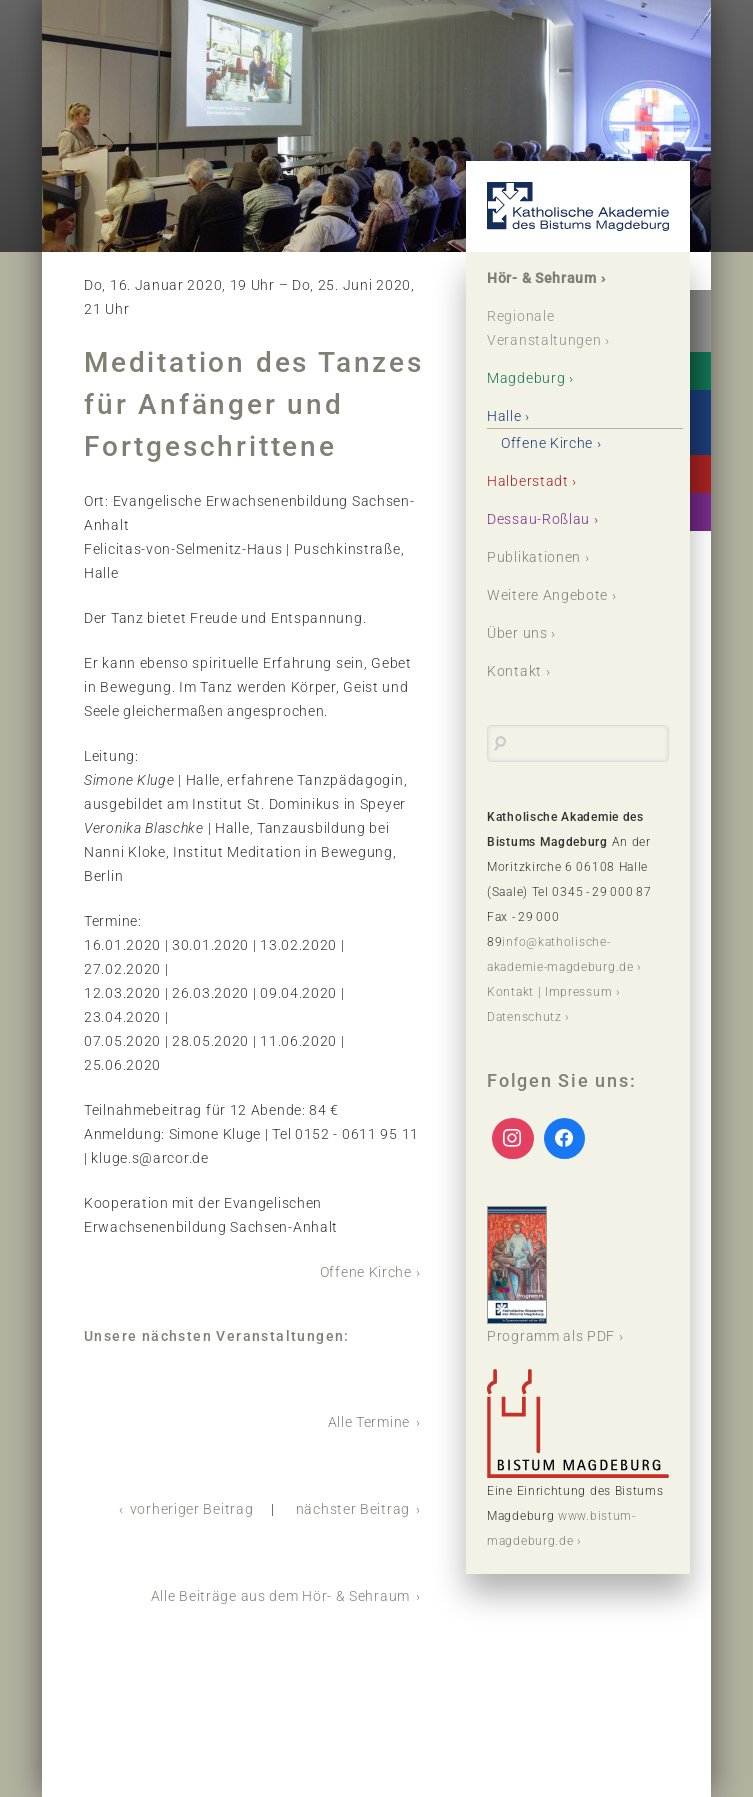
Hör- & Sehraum (542, 278)
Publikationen (534, 557)
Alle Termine (369, 1422)
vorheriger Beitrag (192, 1509)
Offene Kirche (366, 1272)
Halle (504, 416)
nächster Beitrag (353, 1509)
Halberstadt (528, 481)
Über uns (517, 633)
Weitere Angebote (547, 595)
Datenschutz (524, 1017)
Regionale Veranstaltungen (544, 328)
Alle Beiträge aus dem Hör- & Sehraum (280, 1596)
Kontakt (514, 671)
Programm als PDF (551, 1275)
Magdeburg (526, 378)
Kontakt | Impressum (549, 992)
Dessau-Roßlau (538, 519)
